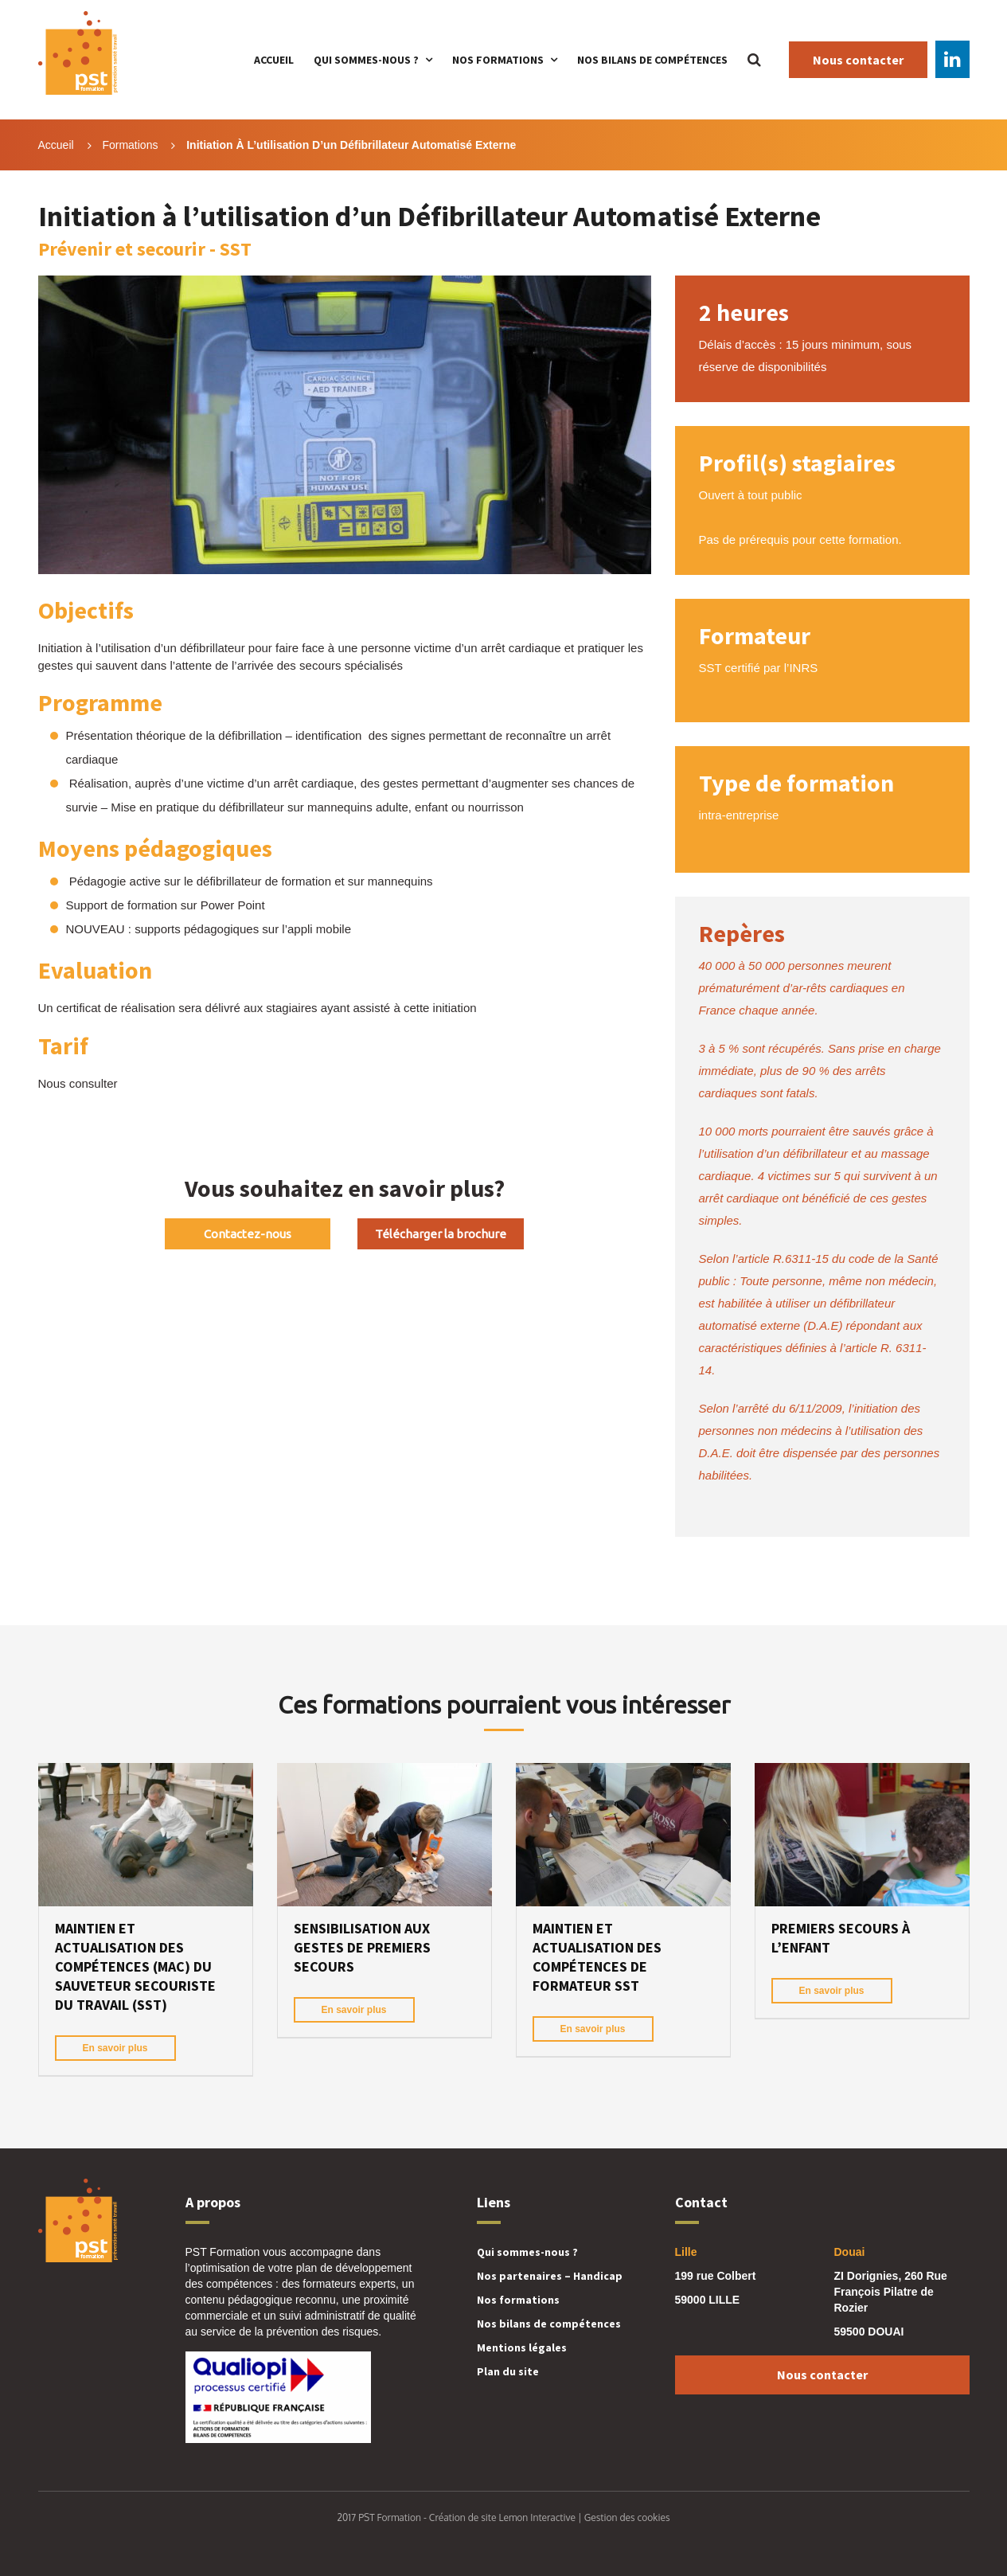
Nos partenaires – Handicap (550, 2276)
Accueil (274, 60)
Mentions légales (522, 2347)
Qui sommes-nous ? (366, 60)
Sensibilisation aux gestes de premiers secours (362, 1947)
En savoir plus (115, 2048)
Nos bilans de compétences (652, 60)
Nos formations (498, 60)
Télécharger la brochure (440, 1234)
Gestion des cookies (627, 2517)
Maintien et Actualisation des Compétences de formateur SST (597, 1957)
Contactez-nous (247, 1234)
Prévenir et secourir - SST (145, 248)
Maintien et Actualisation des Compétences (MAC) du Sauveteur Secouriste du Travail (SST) (135, 1966)
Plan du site (508, 2371)
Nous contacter (858, 60)
